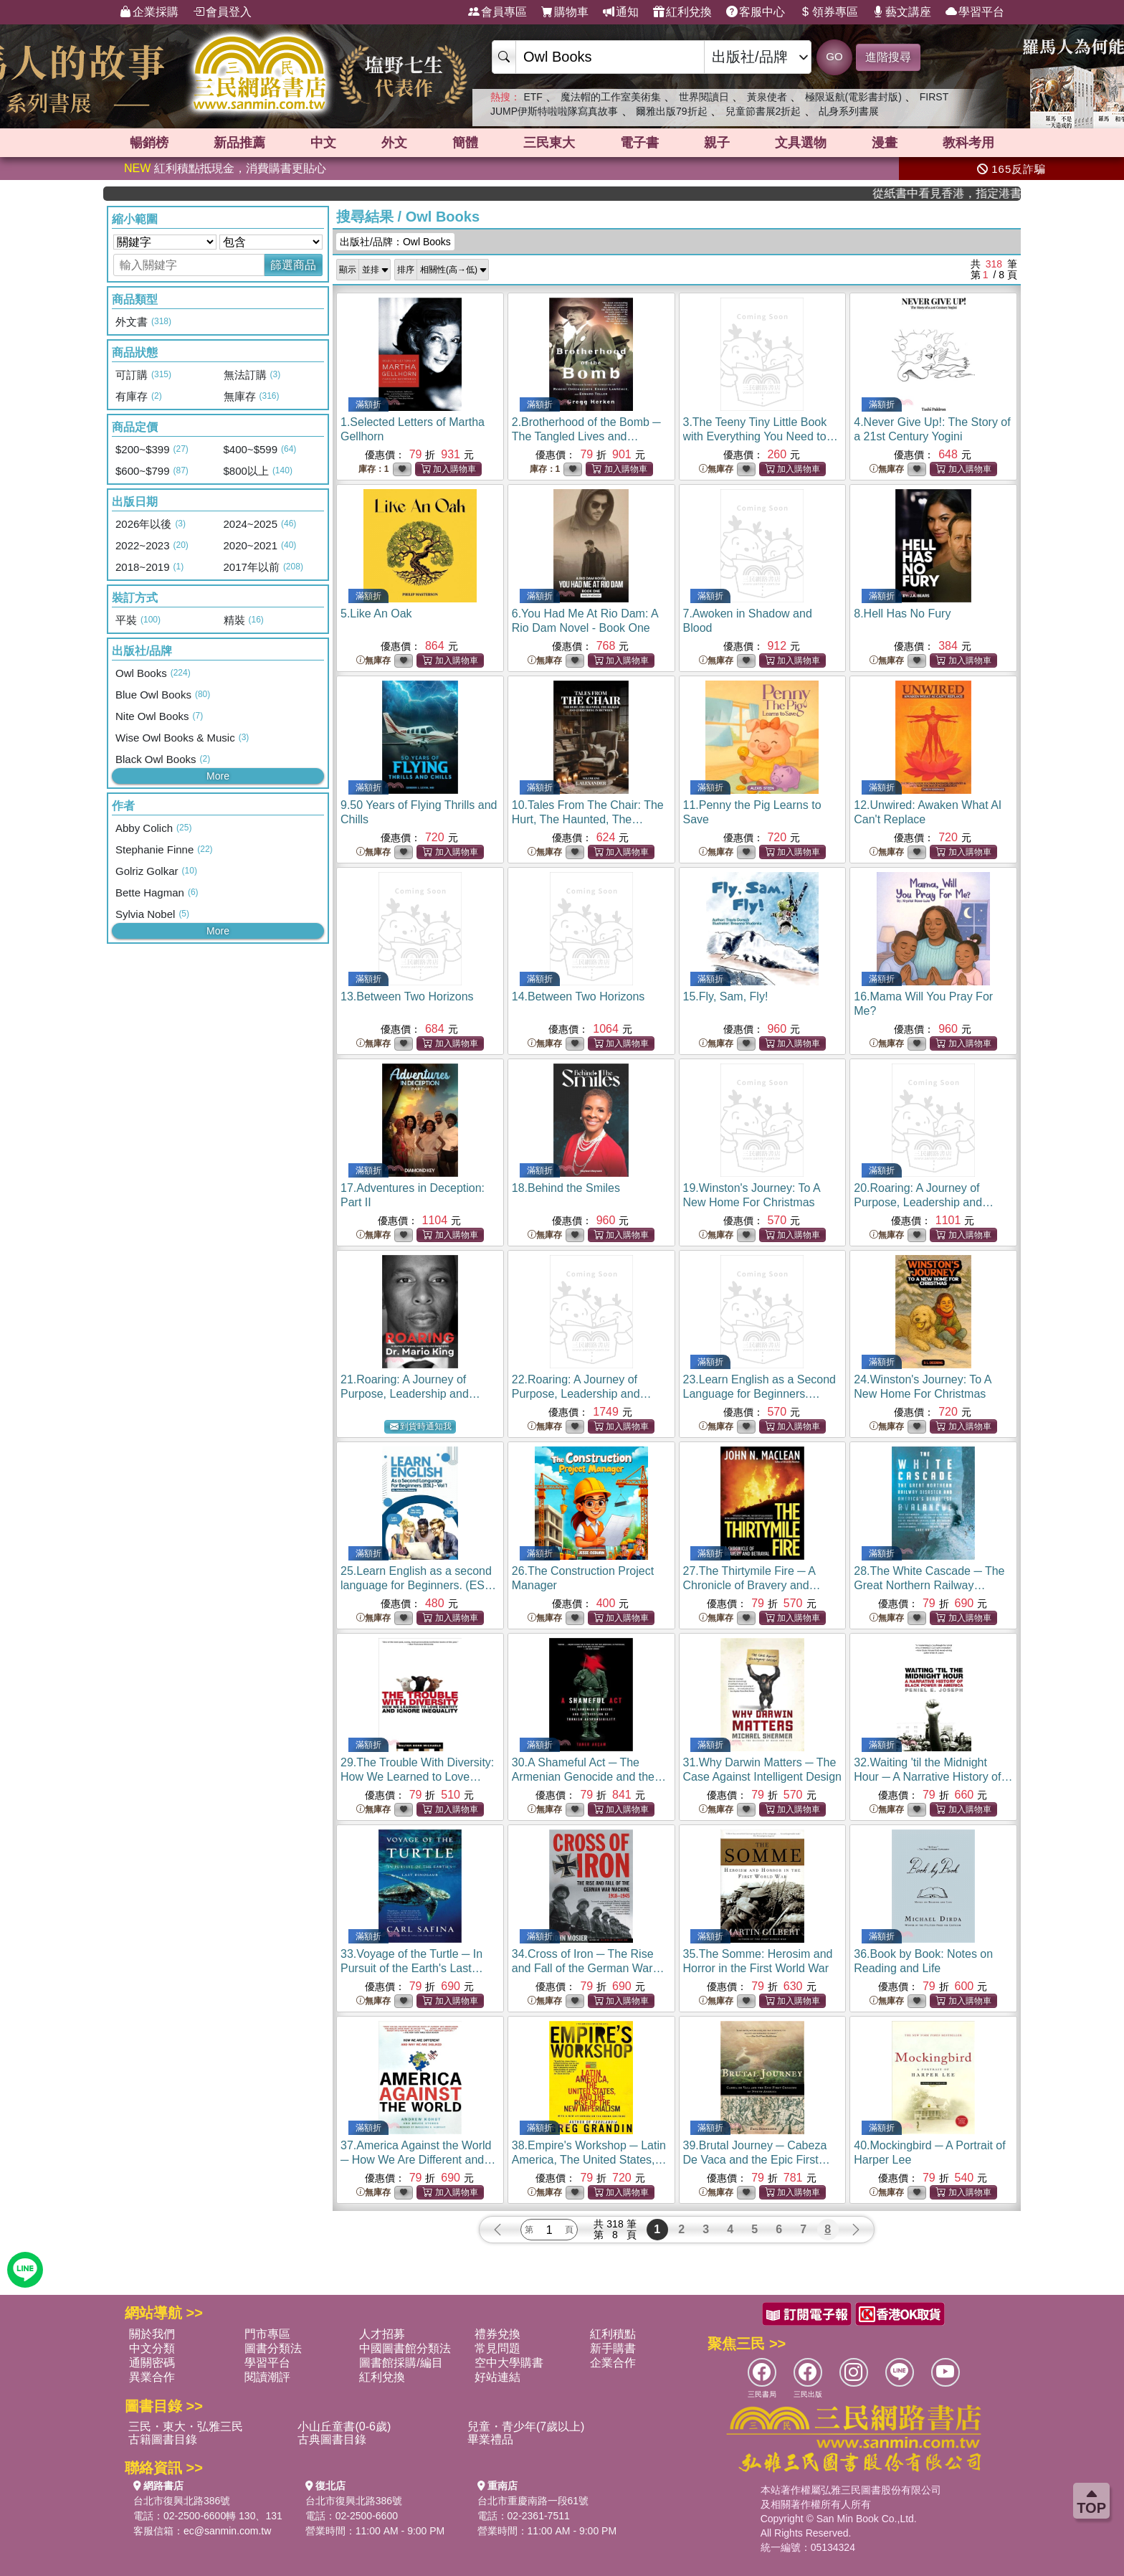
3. (760, 436)
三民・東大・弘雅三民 (185, 2426)
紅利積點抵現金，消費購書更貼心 (225, 168)
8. (902, 613)
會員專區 (497, 12)
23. (760, 1393)
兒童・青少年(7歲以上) (526, 2426)
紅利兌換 (682, 12)
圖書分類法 (273, 2348)
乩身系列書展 (849, 111)
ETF (532, 97)
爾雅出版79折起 (672, 111)
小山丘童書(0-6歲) (344, 2426)
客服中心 (755, 12)
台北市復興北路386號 (181, 2500)
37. (417, 2159)
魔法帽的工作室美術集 (611, 97)
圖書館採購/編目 (400, 2363)
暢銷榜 (149, 143)
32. (933, 1776)
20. (924, 1202)
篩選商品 (293, 265)
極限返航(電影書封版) (853, 97)
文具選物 (801, 143)
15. (725, 996)
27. (752, 1585)
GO (834, 56)
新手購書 (613, 2348)
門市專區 (267, 2334)
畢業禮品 (490, 2439)
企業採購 (149, 12)
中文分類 (152, 2348)
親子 (717, 143)
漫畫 (884, 143)
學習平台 (975, 12)
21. (410, 1393)
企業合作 (613, 2363)
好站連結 (497, 2377)
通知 (621, 12)
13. (407, 996)
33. (411, 1968)
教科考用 (968, 143)
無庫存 (716, 469)
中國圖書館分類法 (405, 2348)
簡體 (465, 143)
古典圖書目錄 (331, 2439)
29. (417, 1776)
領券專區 (828, 12)
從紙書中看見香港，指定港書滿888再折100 (971, 193)
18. (566, 1188)
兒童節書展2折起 (763, 111)
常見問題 (497, 2348)
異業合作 (152, 2377)
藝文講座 (901, 12)
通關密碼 (152, 2363)
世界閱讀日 (704, 97)
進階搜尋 (888, 57)
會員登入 (222, 12)
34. (588, 1968)
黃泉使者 (767, 97)
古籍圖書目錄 (162, 2439)
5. (376, 613)
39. (756, 2159)
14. (578, 996)
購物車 (565, 12)
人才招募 (382, 2334)
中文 (323, 143)
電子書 (639, 143)
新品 (239, 143)
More (217, 776)
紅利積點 (613, 2334)
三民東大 (549, 143)
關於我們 (152, 2334)
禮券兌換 (497, 2334)
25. (419, 1585)
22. (582, 1393)
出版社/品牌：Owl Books (395, 241)
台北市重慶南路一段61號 (533, 2500)
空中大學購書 (509, 2363)
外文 (394, 143)
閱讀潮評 (267, 2377)
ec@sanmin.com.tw (227, 2531)
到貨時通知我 (421, 1427)
